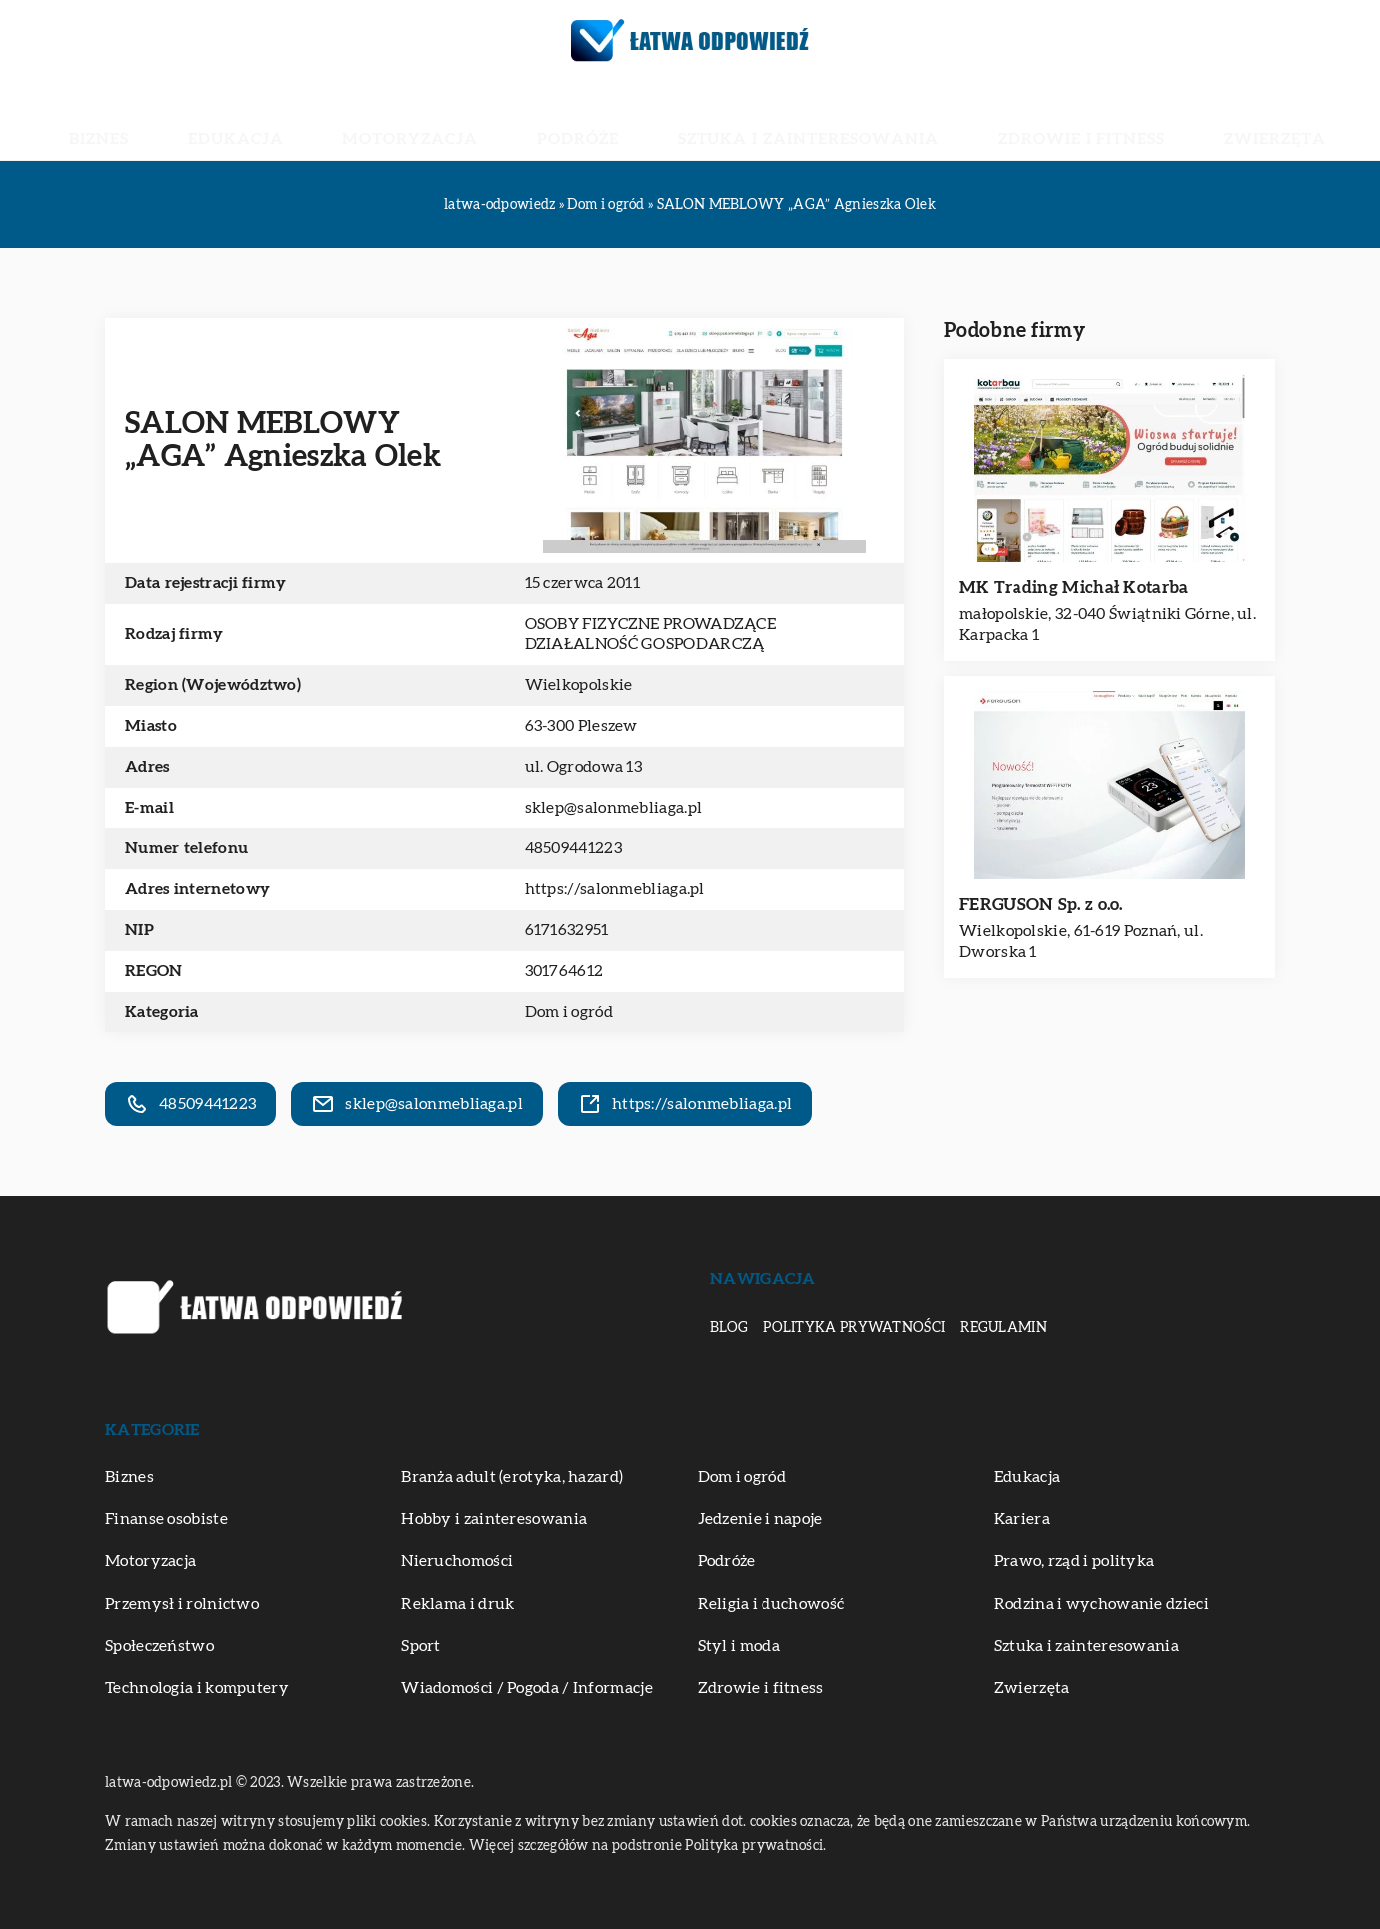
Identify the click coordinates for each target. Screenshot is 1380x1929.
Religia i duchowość (771, 1604)
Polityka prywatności (854, 1328)
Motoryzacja (476, 120)
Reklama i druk (457, 1604)
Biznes (257, 120)
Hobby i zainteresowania (494, 1519)
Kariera (1022, 1519)
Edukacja (350, 120)
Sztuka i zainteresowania (770, 120)
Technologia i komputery (197, 1688)
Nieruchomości (457, 1561)
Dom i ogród (569, 1012)
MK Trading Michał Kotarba (1074, 587)
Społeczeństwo (159, 1646)
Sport (421, 1646)
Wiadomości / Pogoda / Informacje (527, 1688)
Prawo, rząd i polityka (1074, 1561)
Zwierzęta (1121, 120)
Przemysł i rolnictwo (182, 1604)
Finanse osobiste (166, 1519)
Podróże (597, 120)
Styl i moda (739, 1646)
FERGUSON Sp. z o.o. (1041, 904)
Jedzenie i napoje (760, 1519)
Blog (729, 1328)
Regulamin (1003, 1328)
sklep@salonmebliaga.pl (614, 808)
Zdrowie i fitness (978, 120)
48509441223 (573, 848)
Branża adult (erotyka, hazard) (512, 1477)
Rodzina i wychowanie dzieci (1101, 1604)
